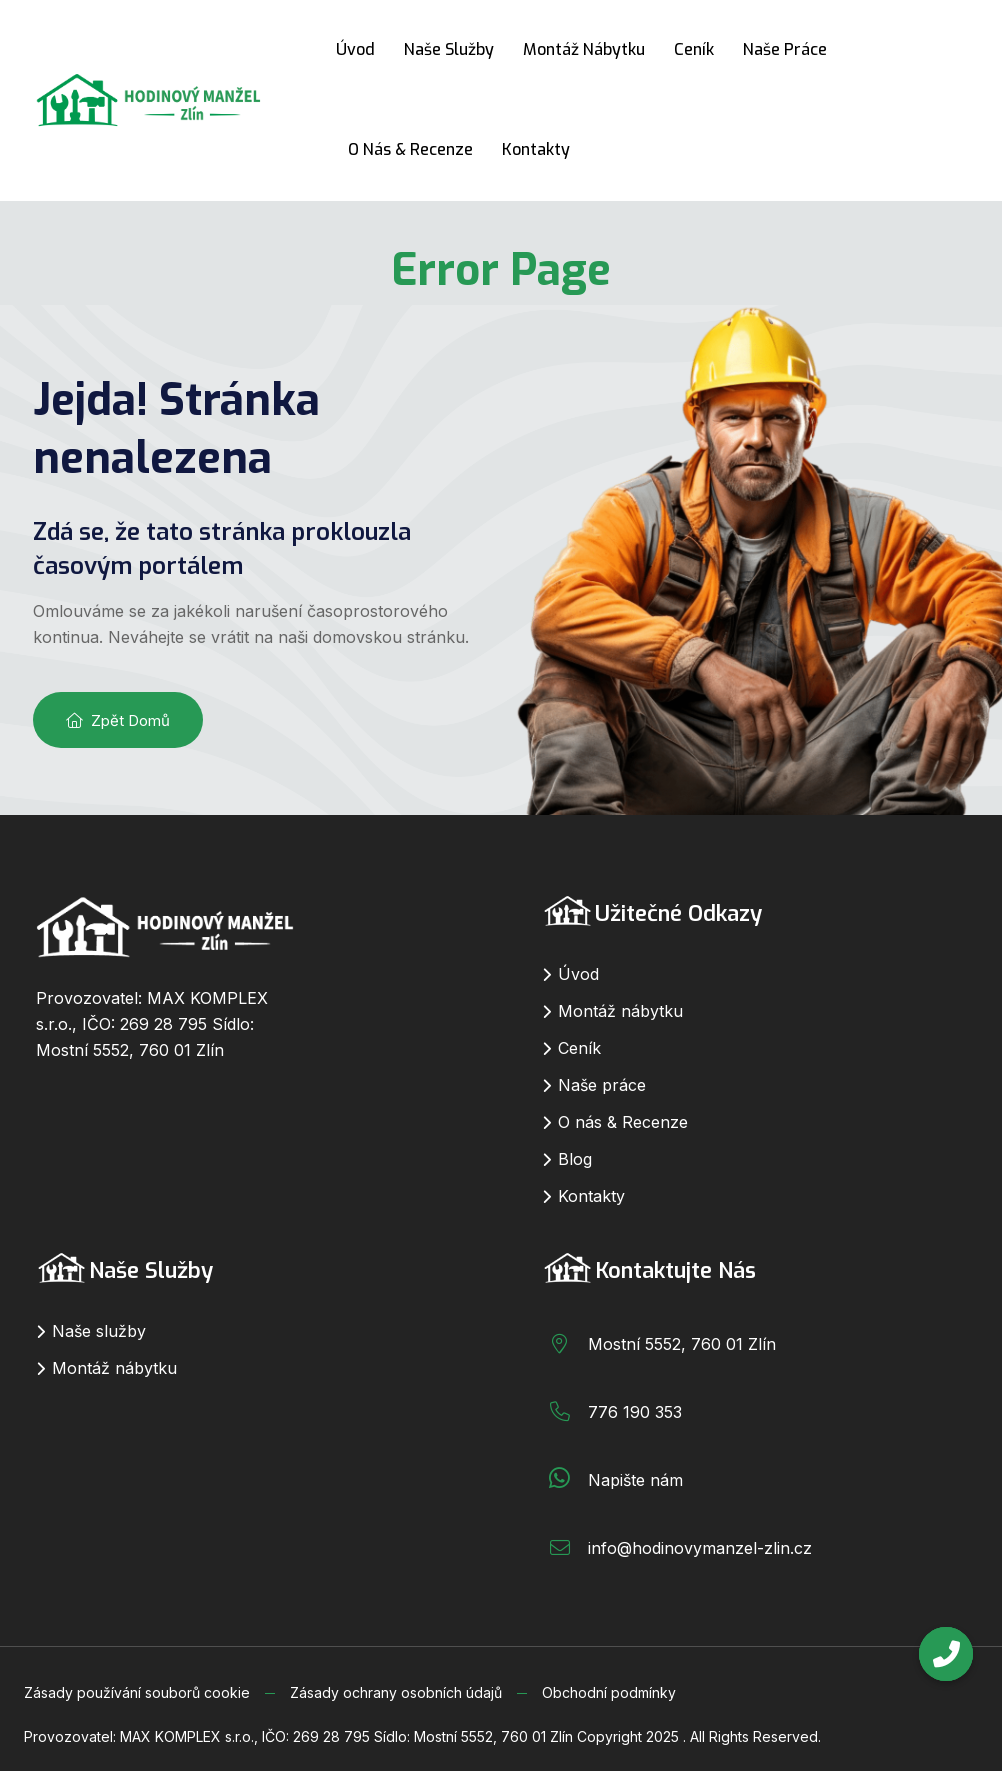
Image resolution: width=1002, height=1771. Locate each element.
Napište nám (635, 1480)
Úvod (355, 49)
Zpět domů (118, 720)
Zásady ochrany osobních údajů (396, 1692)
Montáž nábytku (584, 49)
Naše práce (785, 49)
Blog (575, 1159)
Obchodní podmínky (609, 1692)
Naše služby (449, 49)
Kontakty (536, 149)
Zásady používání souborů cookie (137, 1692)
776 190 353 (635, 1412)
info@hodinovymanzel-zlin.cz (700, 1548)
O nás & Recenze (410, 149)
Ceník (694, 49)
